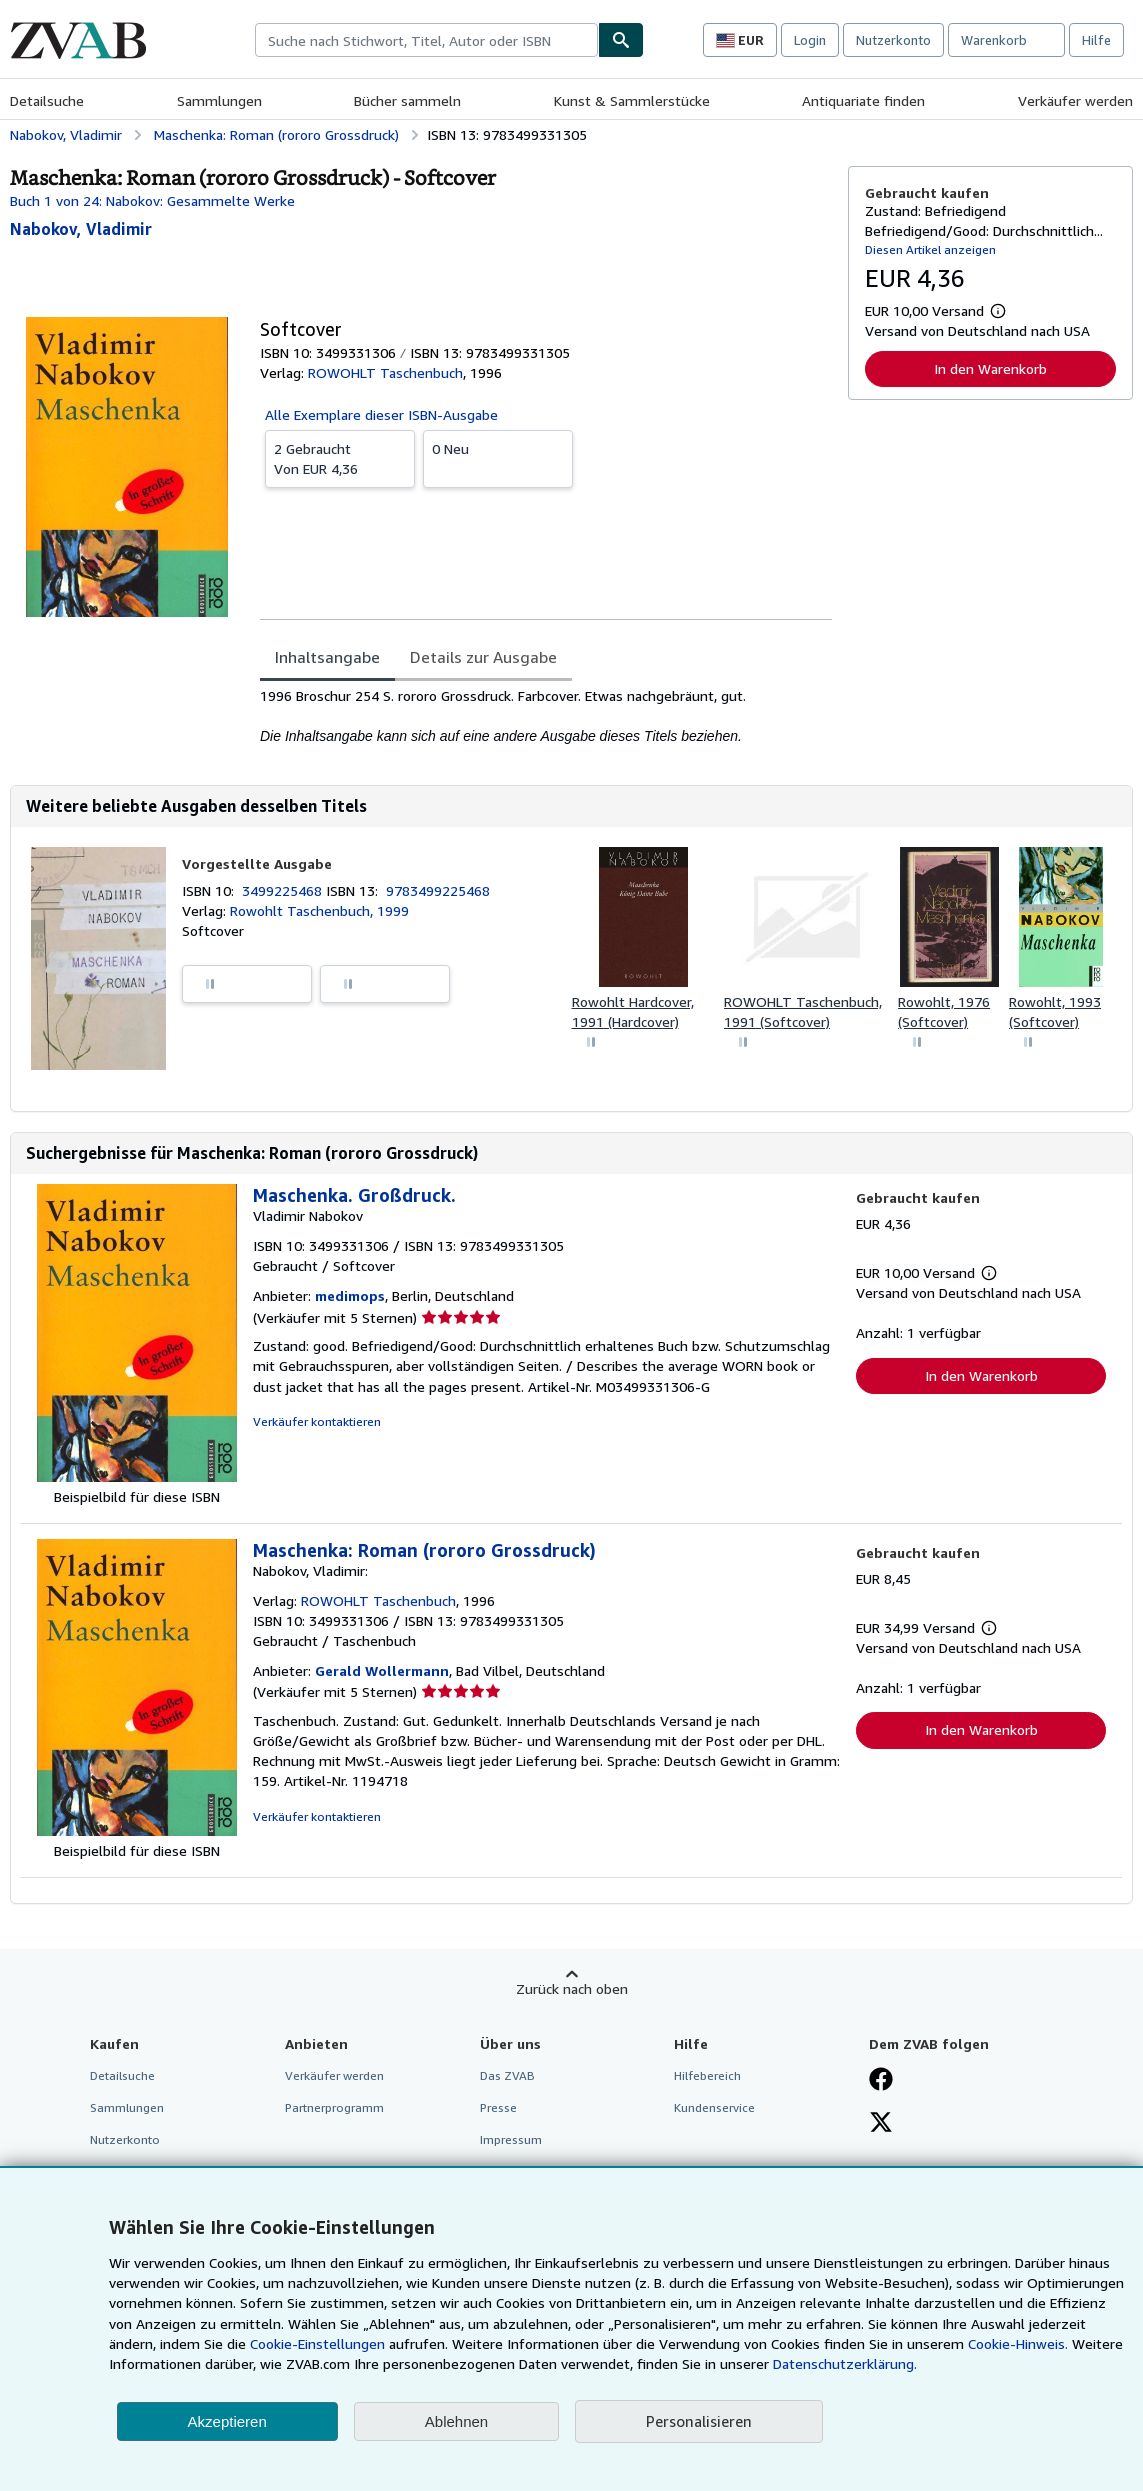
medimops (350, 1295)
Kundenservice (714, 2107)
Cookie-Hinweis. (1018, 2343)
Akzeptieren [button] (227, 2421)
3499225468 (284, 890)
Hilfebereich (707, 2075)
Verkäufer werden (1075, 100)
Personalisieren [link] (699, 2421)
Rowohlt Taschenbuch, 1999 (319, 910)
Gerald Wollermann (382, 1670)
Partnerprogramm (334, 2107)
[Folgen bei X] (881, 2124)
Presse (498, 2107)
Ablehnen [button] (456, 2421)
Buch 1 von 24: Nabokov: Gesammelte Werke (152, 200)
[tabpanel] (546, 716)
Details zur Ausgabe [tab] (483, 657)
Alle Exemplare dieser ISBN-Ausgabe (381, 414)
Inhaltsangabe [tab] (327, 657)
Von (340, 458)
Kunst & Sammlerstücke (632, 100)
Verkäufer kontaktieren (317, 1421)
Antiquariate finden (863, 100)
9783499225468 (438, 890)
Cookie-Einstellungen (317, 2343)
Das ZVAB (507, 2075)
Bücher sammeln (407, 100)
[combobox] (426, 40)
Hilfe (1096, 40)
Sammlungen (219, 100)
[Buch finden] (621, 40)
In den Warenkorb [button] (990, 368)
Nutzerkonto (893, 40)
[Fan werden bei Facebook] (881, 2081)
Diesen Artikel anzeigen (930, 249)
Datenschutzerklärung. (845, 2363)
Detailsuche (47, 100)
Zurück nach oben (572, 1988)
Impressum (511, 2139)
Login (810, 40)
